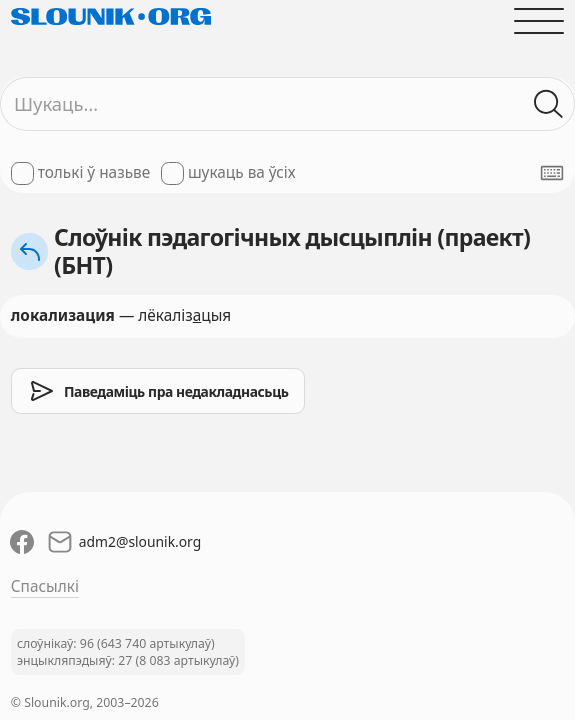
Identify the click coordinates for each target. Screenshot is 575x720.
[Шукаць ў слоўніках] (549, 104)
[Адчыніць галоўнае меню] (539, 20)
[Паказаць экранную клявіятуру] (552, 173)
